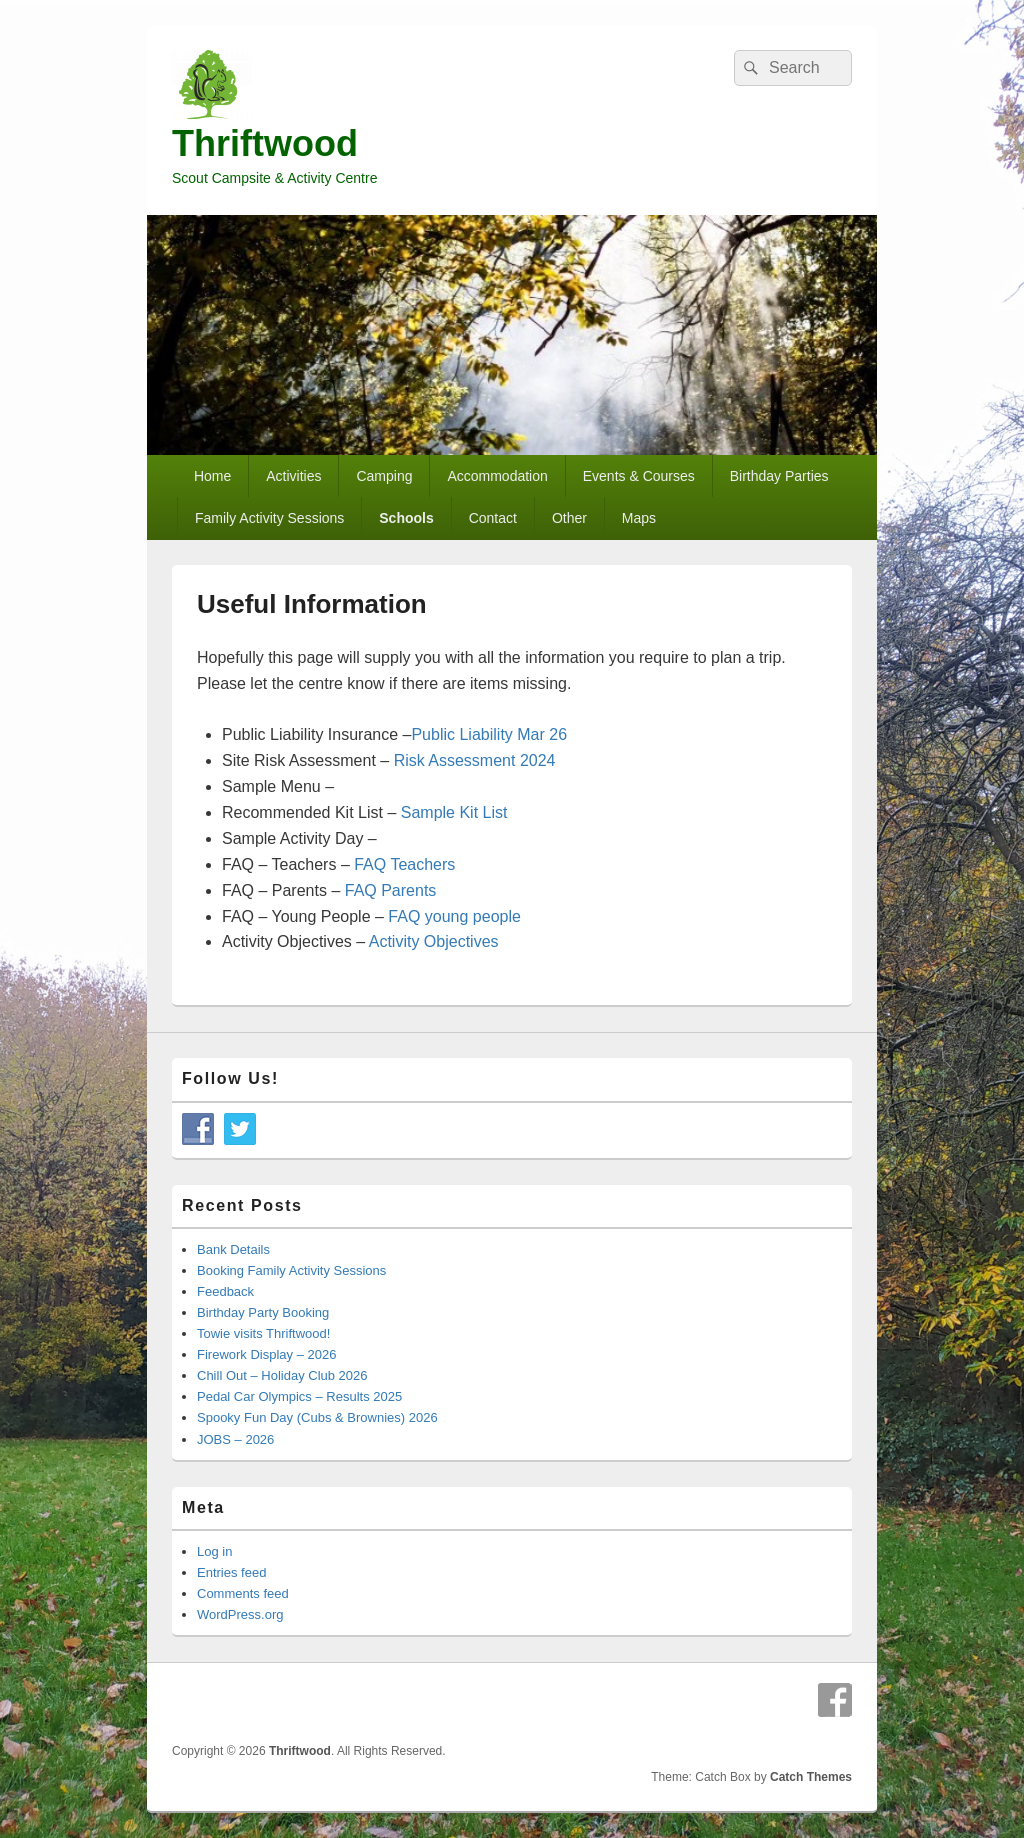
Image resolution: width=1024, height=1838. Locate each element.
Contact (493, 518)
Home (212, 476)
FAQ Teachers (404, 864)
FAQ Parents (391, 890)
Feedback (225, 1291)
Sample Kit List (454, 812)
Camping (384, 476)
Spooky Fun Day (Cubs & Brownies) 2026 (317, 1417)
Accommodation (497, 476)
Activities (293, 476)
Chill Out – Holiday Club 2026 (282, 1375)
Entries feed (231, 1572)
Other (569, 518)
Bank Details (233, 1249)
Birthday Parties (779, 476)
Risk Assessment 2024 (475, 760)
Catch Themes (811, 1777)
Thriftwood (265, 143)
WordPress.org (240, 1614)
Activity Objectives (434, 941)
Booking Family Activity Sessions (291, 1270)
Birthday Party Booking (263, 1312)
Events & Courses (639, 476)
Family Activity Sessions (269, 518)
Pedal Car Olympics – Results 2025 (299, 1396)
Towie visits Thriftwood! (263, 1333)
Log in (214, 1551)
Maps (639, 518)
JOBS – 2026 (235, 1439)
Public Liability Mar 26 (489, 734)
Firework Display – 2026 (266, 1354)
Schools (406, 518)
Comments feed (243, 1593)
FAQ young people (454, 916)
